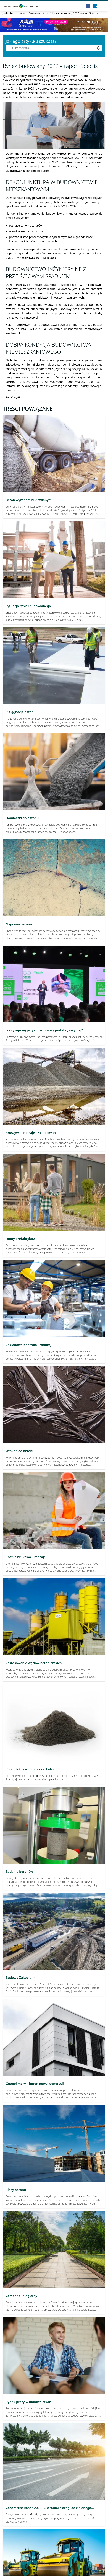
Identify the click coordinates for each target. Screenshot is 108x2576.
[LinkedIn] (95, 6)
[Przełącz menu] (103, 6)
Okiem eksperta (38, 13)
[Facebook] (88, 6)
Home (21, 13)
